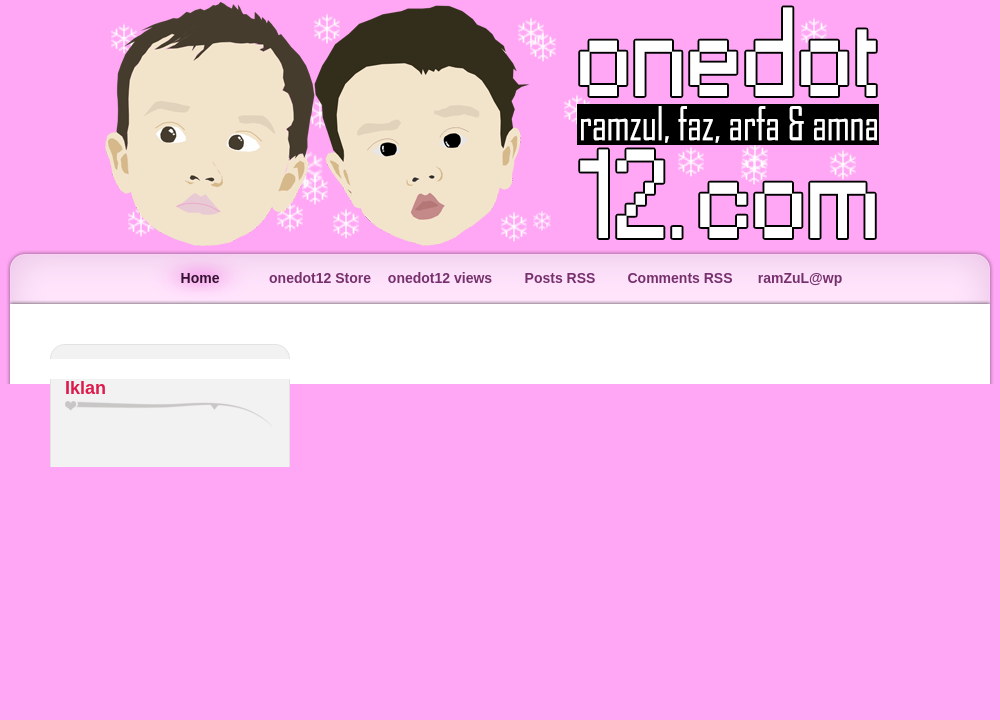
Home (200, 278)
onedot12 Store (320, 278)
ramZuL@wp (800, 278)
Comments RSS (679, 278)
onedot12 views (440, 278)
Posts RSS (560, 278)
